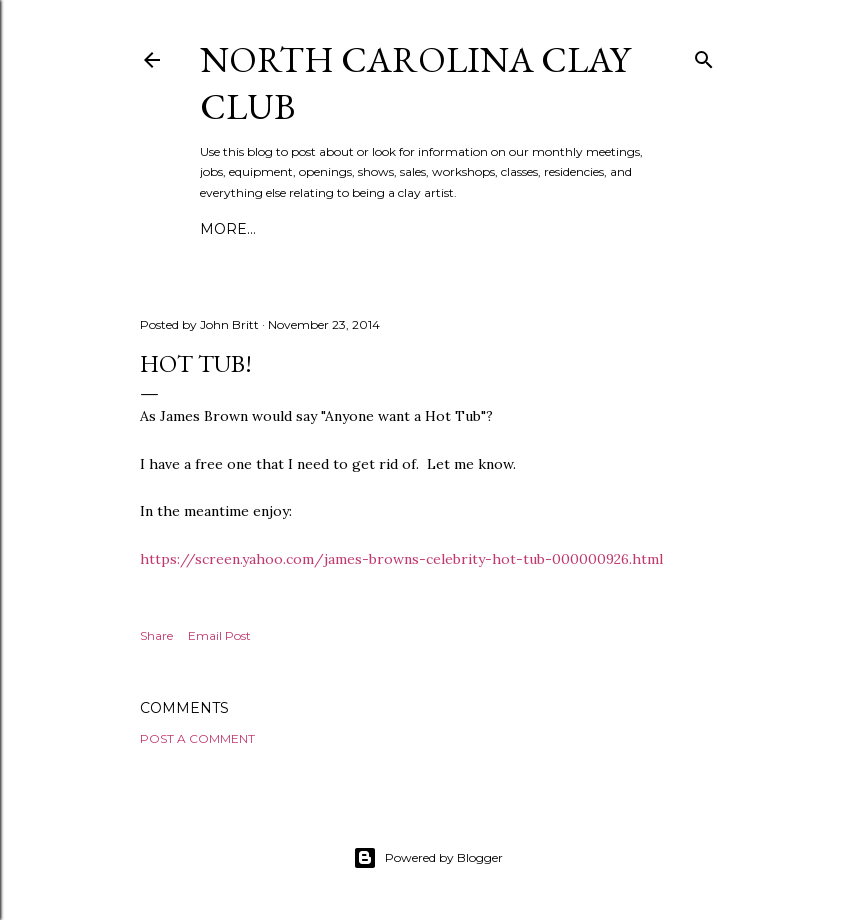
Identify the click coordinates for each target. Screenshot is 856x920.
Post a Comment (197, 738)
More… (228, 229)
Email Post (219, 635)
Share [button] (156, 635)
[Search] (704, 55)
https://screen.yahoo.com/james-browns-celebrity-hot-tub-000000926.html (401, 559)
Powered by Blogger (428, 858)
